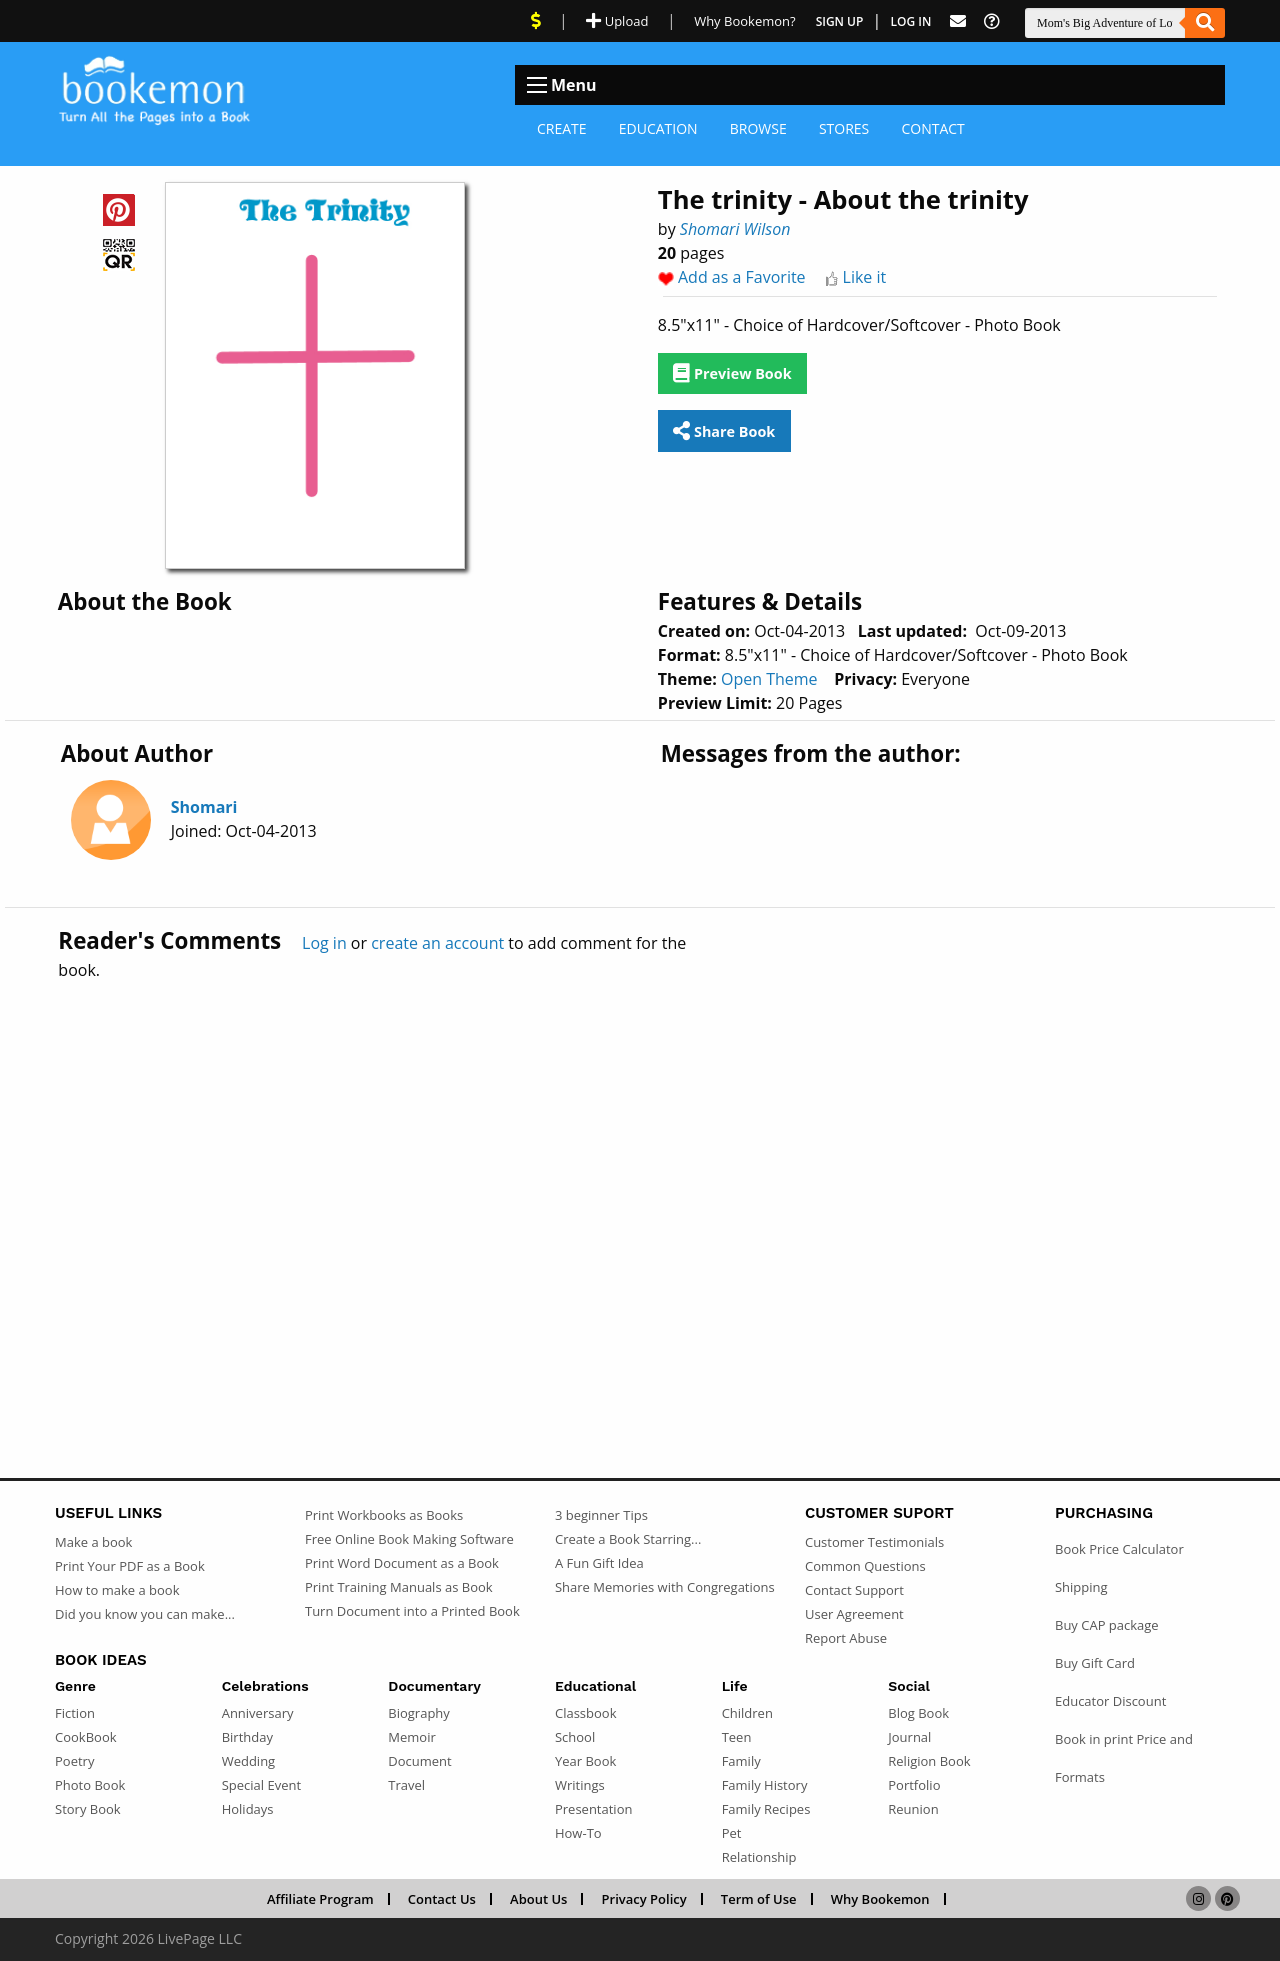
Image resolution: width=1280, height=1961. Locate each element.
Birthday (247, 1737)
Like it (865, 277)
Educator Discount (1110, 1701)
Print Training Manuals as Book (399, 1587)
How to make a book (117, 1590)
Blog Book (918, 1713)
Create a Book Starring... (628, 1539)
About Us (538, 1899)
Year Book (585, 1761)
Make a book (93, 1542)
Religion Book (929, 1761)
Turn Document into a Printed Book (412, 1611)
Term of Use (759, 1899)
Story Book (88, 1809)
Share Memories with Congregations (665, 1587)
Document (419, 1761)
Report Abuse (846, 1638)
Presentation (593, 1809)
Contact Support (854, 1590)
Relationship (759, 1857)
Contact (932, 128)
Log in (324, 943)
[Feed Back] (958, 21)
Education (658, 128)
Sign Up (840, 21)
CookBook (86, 1737)
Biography (419, 1713)
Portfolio (914, 1785)
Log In (911, 21)
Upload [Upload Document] (617, 21)
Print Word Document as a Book (402, 1563)
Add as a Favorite (742, 277)
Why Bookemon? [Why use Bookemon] (744, 21)
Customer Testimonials (874, 1542)
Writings (580, 1785)
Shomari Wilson (735, 229)
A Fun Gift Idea (599, 1563)
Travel (406, 1785)
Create (562, 128)
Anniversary (258, 1713)
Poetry (74, 1761)
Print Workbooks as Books (384, 1515)
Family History (765, 1785)
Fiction (75, 1713)
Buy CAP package (1107, 1625)
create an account (437, 943)
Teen (737, 1737)
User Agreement (854, 1614)
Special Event (261, 1785)
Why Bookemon (880, 1899)
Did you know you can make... (145, 1614)
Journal (909, 1737)
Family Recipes (766, 1809)
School (575, 1737)
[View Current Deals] (536, 21)
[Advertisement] (640, 1186)
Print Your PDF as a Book (130, 1566)
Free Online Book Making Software (409, 1539)
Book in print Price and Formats (1124, 1758)
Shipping (1081, 1587)
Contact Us (442, 1899)
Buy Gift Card (1095, 1663)
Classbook (586, 1713)
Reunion (913, 1809)
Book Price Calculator (1119, 1549)
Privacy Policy (644, 1899)
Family (741, 1761)
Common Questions (865, 1566)
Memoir (411, 1737)
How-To (578, 1833)
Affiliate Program (320, 1899)
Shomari (204, 807)
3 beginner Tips (601, 1515)
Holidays (248, 1809)
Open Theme (769, 679)
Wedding (249, 1761)
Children (747, 1713)
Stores (844, 128)
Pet (732, 1833)
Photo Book (90, 1785)
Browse (758, 128)
